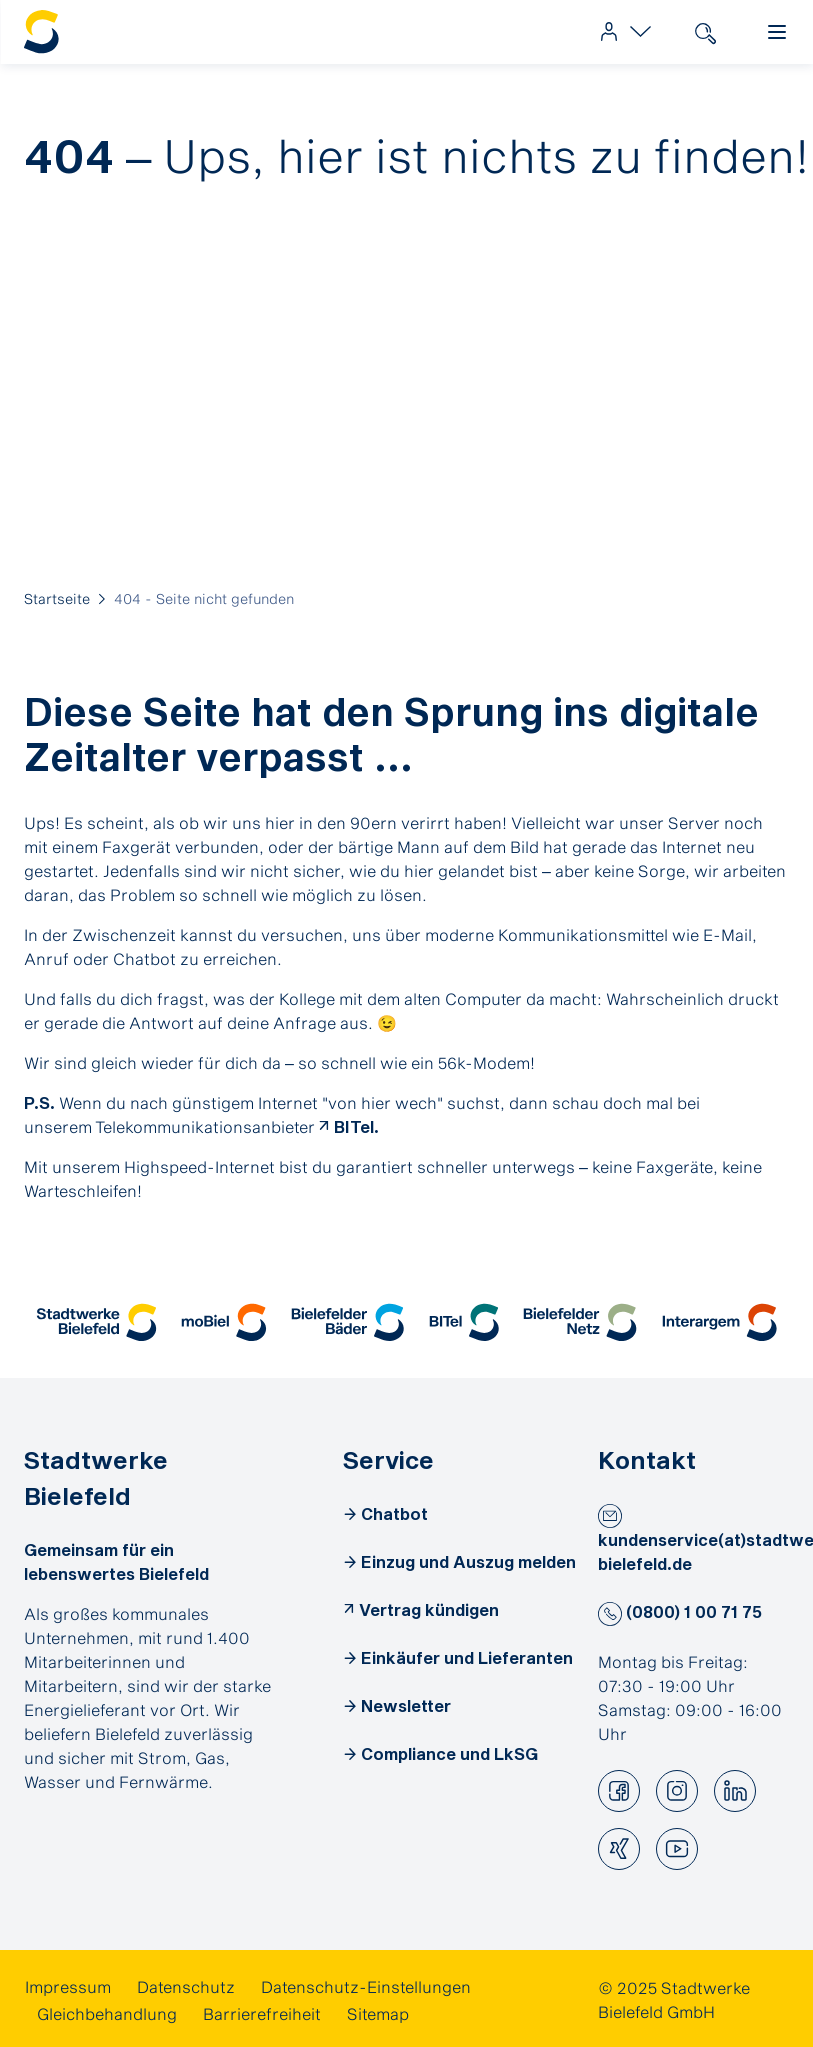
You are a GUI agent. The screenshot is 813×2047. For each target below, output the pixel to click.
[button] (96, 1322)
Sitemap (378, 2013)
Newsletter (406, 1705)
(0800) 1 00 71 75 (680, 1611)
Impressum (68, 1986)
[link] (621, 32)
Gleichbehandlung (107, 2013)
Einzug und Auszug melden (468, 1561)
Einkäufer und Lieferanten (467, 1657)
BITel (354, 1126)
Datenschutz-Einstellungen (366, 1986)
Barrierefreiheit (262, 2013)
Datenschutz (186, 1986)
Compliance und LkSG (449, 1753)
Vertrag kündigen (429, 1609)
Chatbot (394, 1513)
